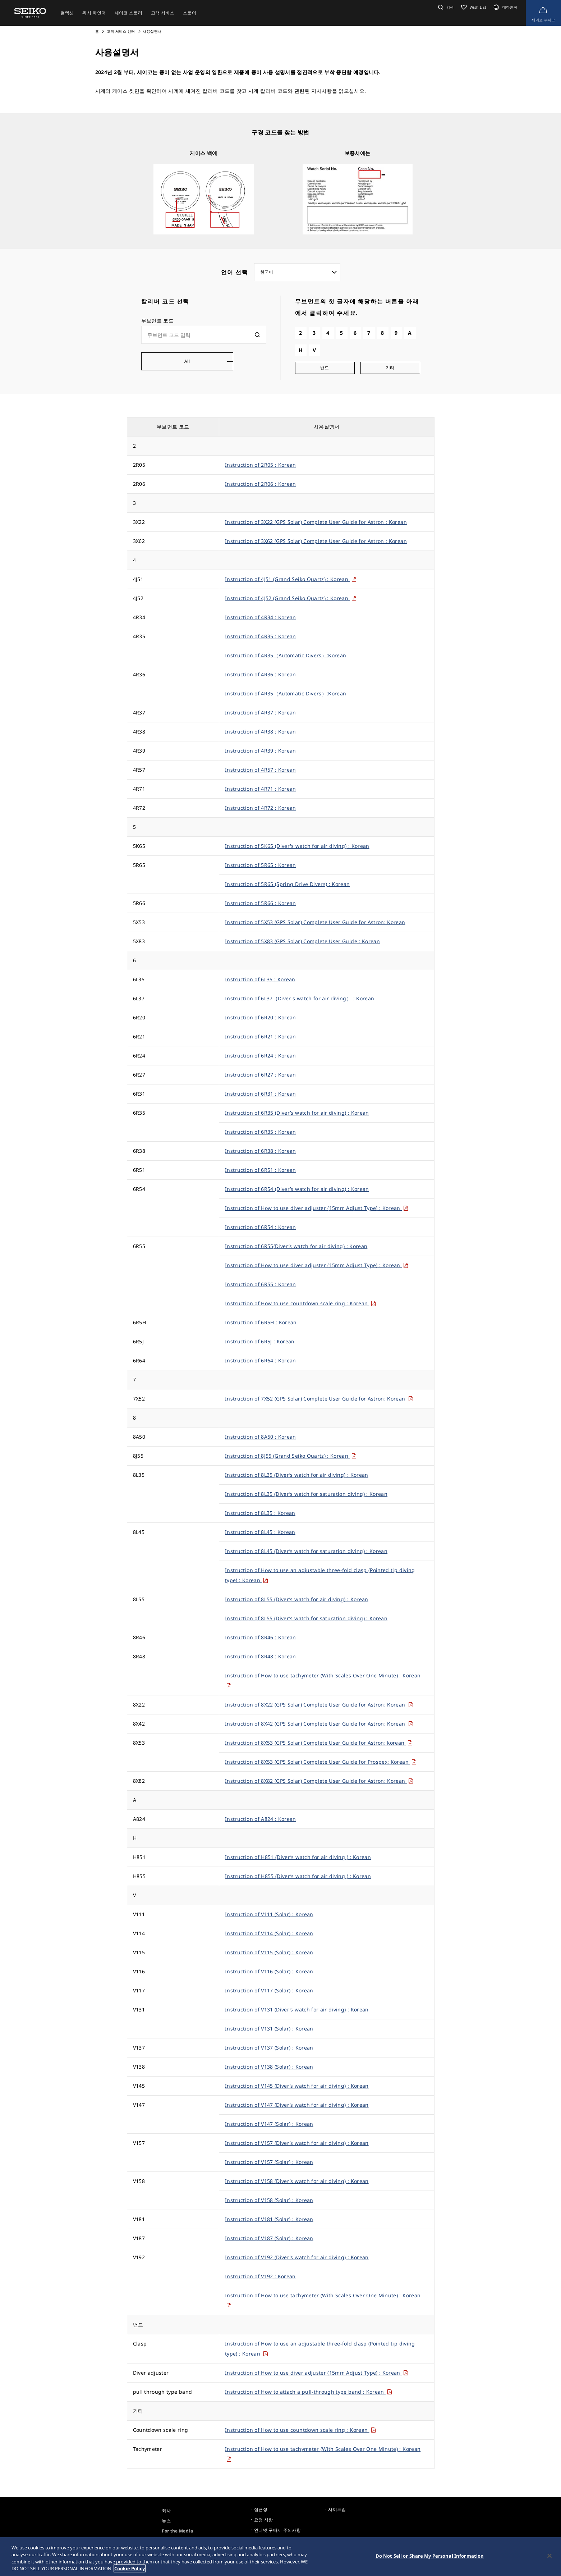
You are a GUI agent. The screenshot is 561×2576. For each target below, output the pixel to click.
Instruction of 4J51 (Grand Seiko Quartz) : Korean (291, 579)
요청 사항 (263, 2520)
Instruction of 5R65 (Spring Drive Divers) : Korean (287, 884)
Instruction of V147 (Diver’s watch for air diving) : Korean (297, 2104)
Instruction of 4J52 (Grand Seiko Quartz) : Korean (291, 598)
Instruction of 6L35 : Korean (260, 979)
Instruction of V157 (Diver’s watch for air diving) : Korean (297, 2142)
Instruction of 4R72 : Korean (260, 807)
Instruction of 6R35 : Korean (260, 1131)
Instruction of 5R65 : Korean (260, 865)
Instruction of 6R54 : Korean (260, 1227)
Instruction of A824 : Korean (260, 1818)
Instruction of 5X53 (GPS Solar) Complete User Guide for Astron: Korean (315, 922)
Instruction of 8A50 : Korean (260, 1436)
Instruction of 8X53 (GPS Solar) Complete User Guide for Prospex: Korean (321, 1761)
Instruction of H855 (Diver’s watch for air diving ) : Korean (298, 1876)
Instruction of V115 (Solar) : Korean (269, 1952)
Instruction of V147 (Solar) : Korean (269, 2123)
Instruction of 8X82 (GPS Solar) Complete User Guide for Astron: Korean (319, 1780)
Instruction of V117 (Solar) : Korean (269, 1990)
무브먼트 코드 (157, 320)
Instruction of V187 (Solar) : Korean (269, 2238)
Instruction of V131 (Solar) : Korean (269, 2028)
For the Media (177, 2531)
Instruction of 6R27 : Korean (260, 1074)
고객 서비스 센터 (121, 31)
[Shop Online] (543, 13)
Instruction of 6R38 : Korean (260, 1150)
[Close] (549, 2556)
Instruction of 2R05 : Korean (260, 464)
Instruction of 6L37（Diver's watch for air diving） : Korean (299, 998)
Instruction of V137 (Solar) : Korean (269, 2047)
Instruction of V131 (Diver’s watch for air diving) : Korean (297, 2009)
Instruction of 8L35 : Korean (260, 1512)
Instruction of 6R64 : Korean (260, 1360)
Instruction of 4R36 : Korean (260, 674)
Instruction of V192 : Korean (260, 2276)
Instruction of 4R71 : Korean (260, 788)
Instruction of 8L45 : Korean (260, 1532)
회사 (166, 2511)
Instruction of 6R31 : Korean (260, 1093)
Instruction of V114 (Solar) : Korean (269, 1933)
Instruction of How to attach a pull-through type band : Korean (308, 2391)
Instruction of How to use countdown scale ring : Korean (300, 1303)
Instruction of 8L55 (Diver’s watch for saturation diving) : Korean (306, 1618)
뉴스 (166, 2521)
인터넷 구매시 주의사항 (277, 2530)
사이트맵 (337, 2509)
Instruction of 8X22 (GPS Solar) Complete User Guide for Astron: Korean (319, 1704)
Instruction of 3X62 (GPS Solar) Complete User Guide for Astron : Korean (316, 541)
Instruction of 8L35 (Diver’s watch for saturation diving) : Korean (306, 1493)
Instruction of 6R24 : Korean (260, 1055)
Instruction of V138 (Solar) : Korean (269, 2066)
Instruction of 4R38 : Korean (260, 731)
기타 (390, 368)
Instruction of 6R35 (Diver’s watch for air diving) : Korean (297, 1112)
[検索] (257, 334)
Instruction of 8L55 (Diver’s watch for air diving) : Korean (296, 1599)
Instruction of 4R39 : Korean (260, 750)
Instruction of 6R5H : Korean (261, 1322)
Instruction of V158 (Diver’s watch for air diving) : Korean (297, 2181)
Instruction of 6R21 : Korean (260, 1036)
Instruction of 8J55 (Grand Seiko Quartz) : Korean (291, 1455)
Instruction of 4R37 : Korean (260, 712)
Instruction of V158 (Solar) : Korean (269, 2200)
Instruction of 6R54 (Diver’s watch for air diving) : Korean (297, 1189)
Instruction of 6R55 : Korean (260, 1284)
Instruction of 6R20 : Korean (260, 1017)
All (187, 361)
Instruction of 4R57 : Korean (260, 769)
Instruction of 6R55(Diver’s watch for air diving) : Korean (296, 1246)
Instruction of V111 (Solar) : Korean (269, 1914)
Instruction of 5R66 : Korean (260, 903)
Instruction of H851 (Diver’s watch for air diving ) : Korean (298, 1857)
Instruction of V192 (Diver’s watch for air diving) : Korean (297, 2257)
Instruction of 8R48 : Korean (260, 1656)
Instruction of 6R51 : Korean (260, 1169)
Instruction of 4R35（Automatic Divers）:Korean (285, 655)
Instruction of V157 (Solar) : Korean (269, 2162)
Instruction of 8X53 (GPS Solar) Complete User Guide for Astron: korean (319, 1742)
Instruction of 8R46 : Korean (260, 1637)
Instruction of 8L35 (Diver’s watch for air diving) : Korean (296, 1474)
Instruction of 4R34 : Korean (260, 617)
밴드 (324, 368)
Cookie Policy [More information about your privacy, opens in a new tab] (129, 2569)
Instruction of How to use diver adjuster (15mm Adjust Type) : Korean (317, 1208)
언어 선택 (234, 272)
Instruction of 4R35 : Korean (260, 636)
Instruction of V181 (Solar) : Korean (269, 2219)
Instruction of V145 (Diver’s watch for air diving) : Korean (297, 2085)
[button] (445, 7)
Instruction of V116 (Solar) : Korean (269, 1971)
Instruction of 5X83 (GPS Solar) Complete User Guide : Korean (302, 941)
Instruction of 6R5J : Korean (260, 1341)
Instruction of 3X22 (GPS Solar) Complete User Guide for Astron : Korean (316, 522)
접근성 (260, 2509)
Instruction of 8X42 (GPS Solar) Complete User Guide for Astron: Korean (319, 1723)
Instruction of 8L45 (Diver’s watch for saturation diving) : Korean (306, 1551)
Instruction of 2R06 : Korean (260, 483)
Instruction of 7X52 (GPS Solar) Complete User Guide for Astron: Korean (319, 1398)
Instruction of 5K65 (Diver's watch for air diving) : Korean (297, 845)
